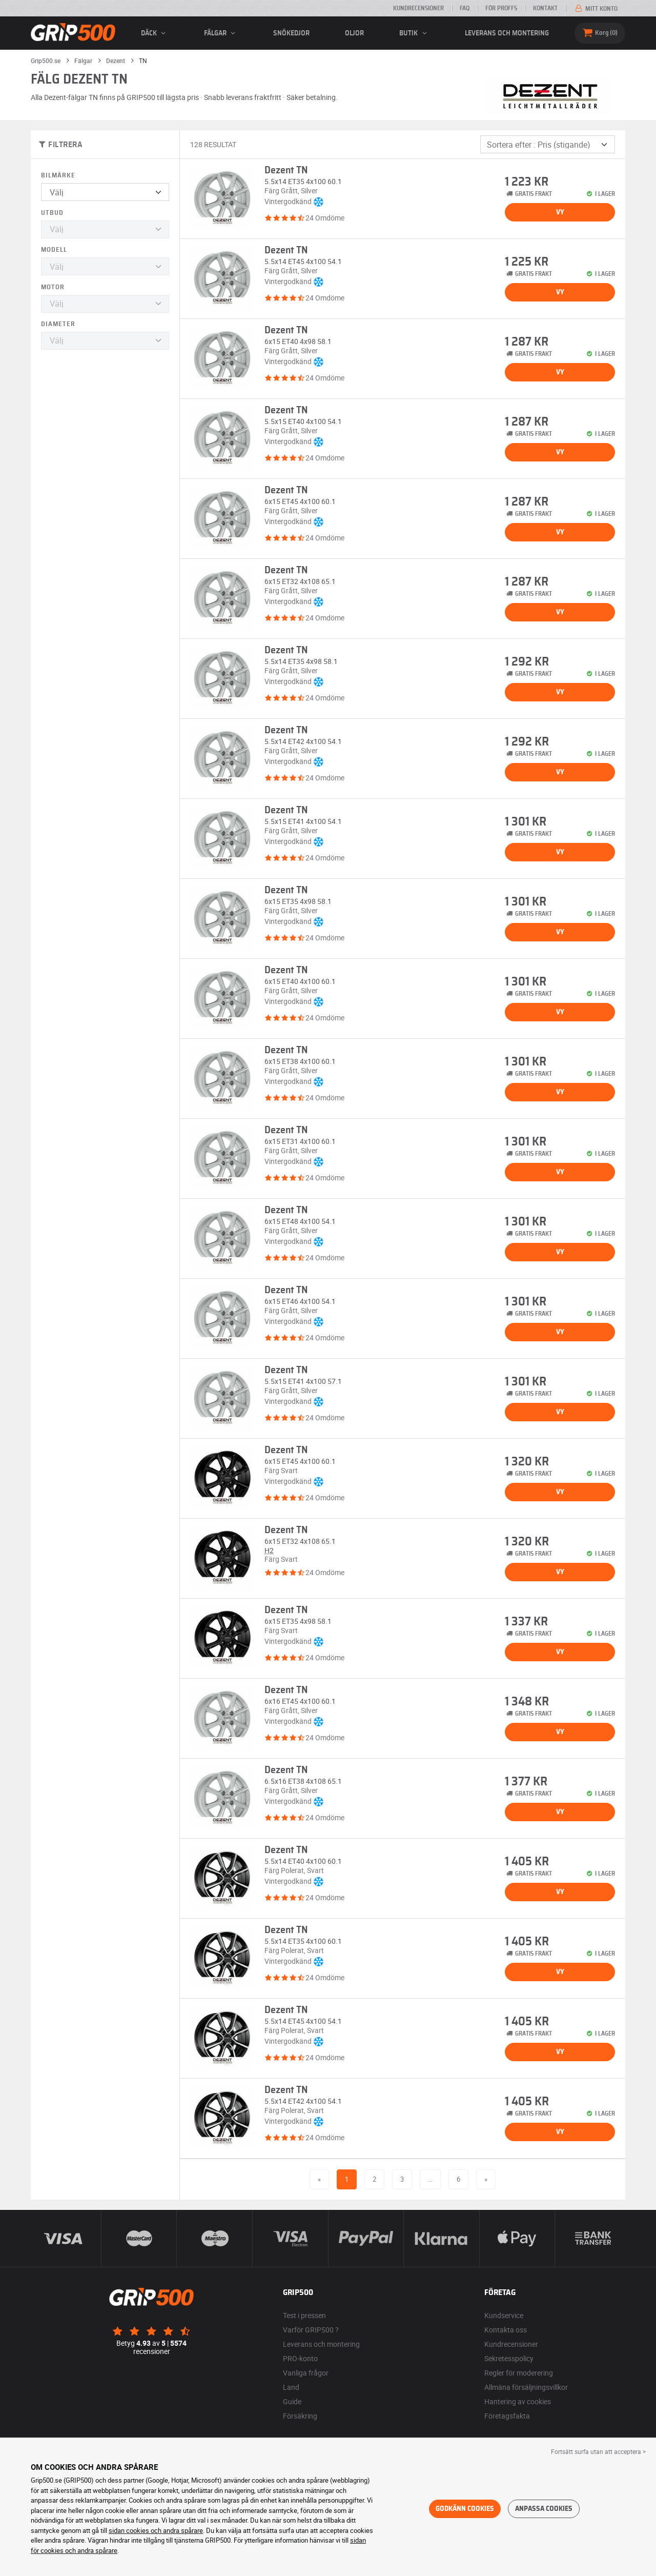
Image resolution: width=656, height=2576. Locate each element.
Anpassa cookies (543, 2508)
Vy (560, 212)
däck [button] (155, 33)
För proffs (501, 8)
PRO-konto (300, 2358)
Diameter (58, 324)
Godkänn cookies (465, 2508)
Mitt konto (595, 8)
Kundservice (503, 2315)
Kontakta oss (505, 2329)
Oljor (354, 33)
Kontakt (545, 8)
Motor (53, 287)
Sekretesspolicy (509, 2358)
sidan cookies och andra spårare (156, 2530)
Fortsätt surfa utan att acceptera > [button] (598, 2451)
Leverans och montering (507, 33)
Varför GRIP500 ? (311, 2329)
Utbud (52, 213)
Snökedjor (291, 33)
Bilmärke (58, 175)
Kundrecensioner (418, 8)
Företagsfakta (507, 2416)
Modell (54, 250)
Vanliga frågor (306, 2373)
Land (291, 2387)
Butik (414, 33)
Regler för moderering (518, 2373)
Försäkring (300, 2416)
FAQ (464, 8)
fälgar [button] (221, 33)
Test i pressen (304, 2315)
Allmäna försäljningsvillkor (526, 2387)
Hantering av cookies (517, 2401)
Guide (292, 2401)
